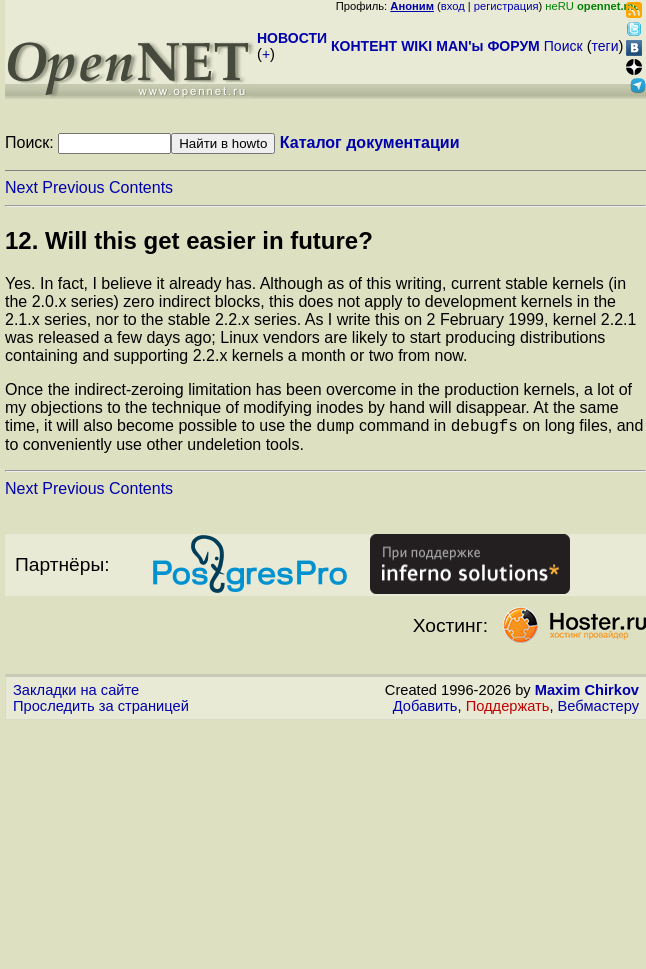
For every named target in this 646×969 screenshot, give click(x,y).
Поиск (563, 46)
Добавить (425, 709)
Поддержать (508, 709)
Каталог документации (370, 142)
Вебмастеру (598, 709)
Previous (73, 187)
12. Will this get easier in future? (189, 240)
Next (21, 187)
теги (605, 46)
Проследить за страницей (101, 709)
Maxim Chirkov (587, 693)
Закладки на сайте (76, 693)
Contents (141, 187)
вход (453, 6)
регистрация (506, 6)
